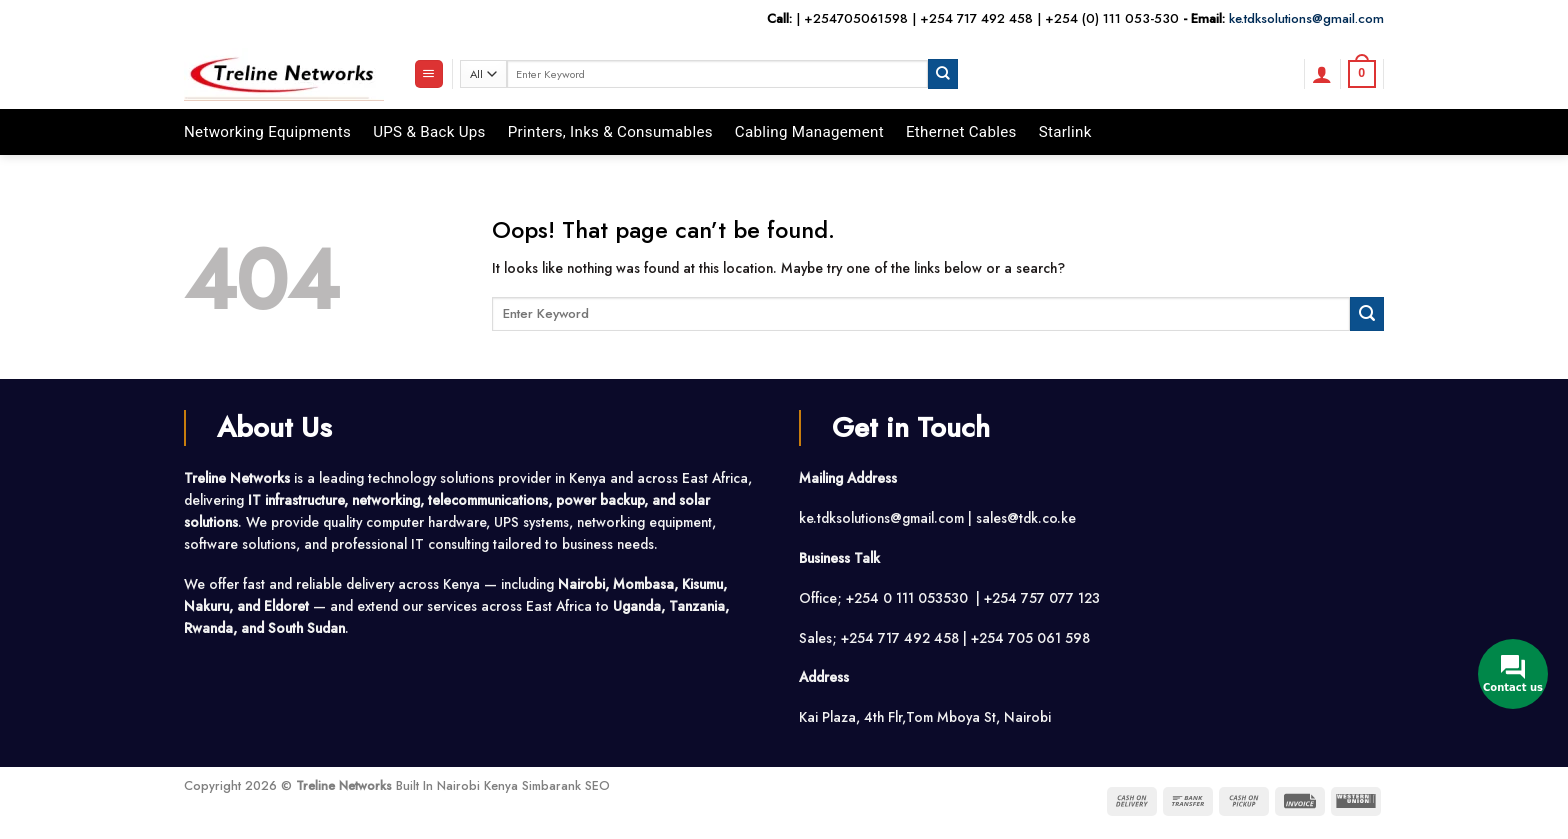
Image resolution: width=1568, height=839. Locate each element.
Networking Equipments (267, 132)
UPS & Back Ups (429, 132)
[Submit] (943, 73)
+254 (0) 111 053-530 (1112, 18)
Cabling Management (809, 132)
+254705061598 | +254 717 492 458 (918, 18)
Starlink (1065, 132)
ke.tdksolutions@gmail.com (1306, 18)
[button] (429, 74)
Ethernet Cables (961, 132)
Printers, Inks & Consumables (610, 132)
